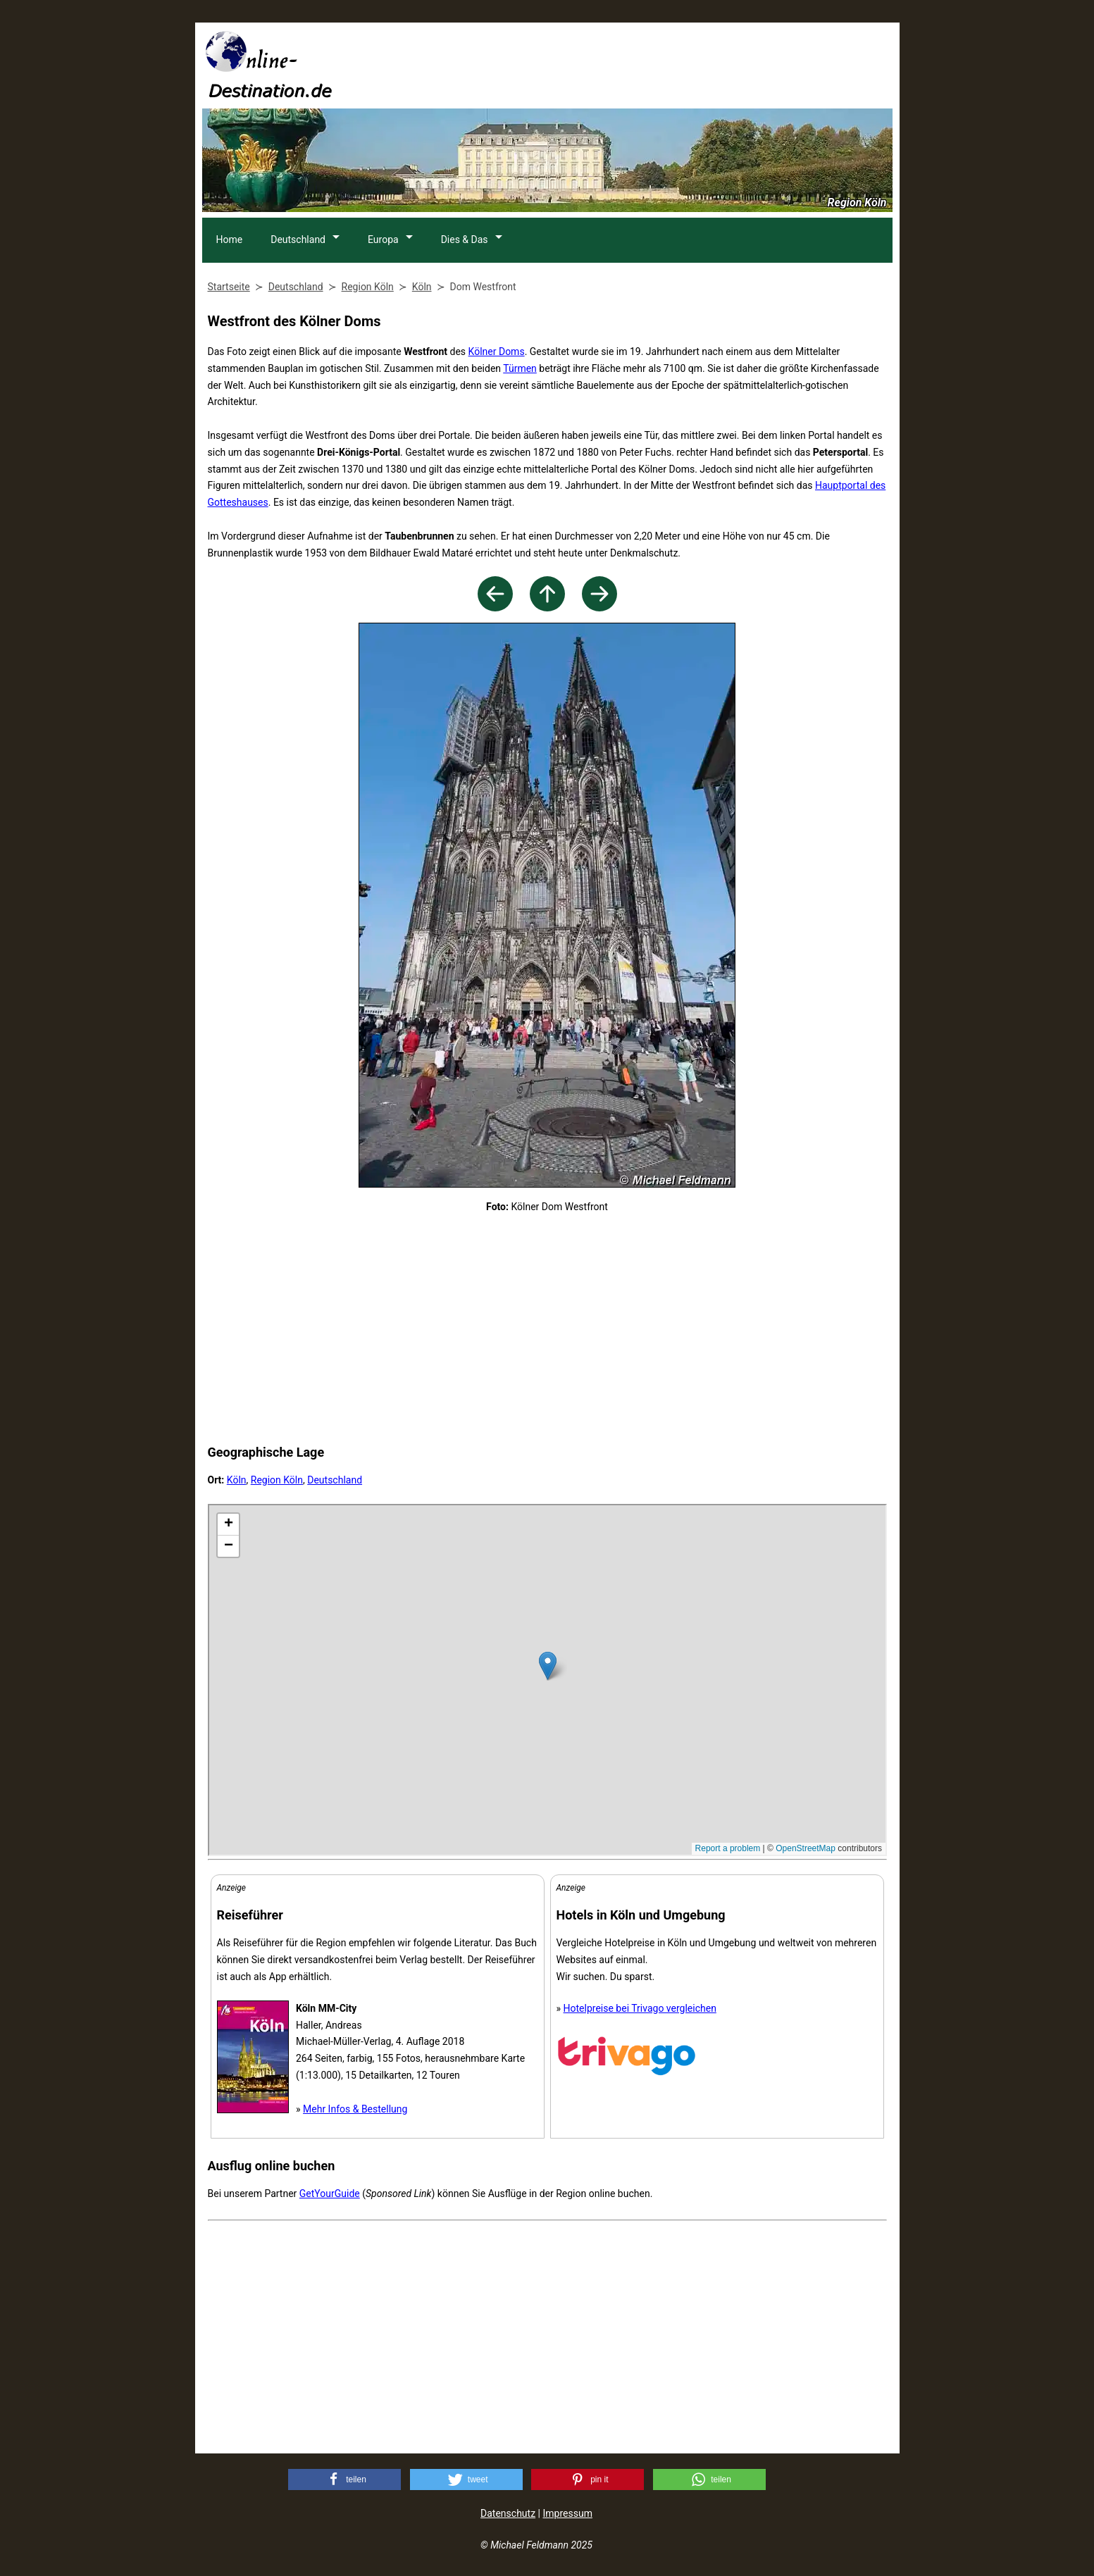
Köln (237, 1480)
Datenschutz (507, 2513)
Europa (384, 239)
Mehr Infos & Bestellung (355, 2109)
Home (229, 239)
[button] (344, 2479)
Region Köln (277, 1480)
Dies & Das (466, 239)
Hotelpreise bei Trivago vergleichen (640, 2008)
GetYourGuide (329, 2193)
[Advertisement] (636, 64)
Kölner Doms (496, 351)
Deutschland (298, 239)
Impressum (567, 2513)
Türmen (520, 368)
